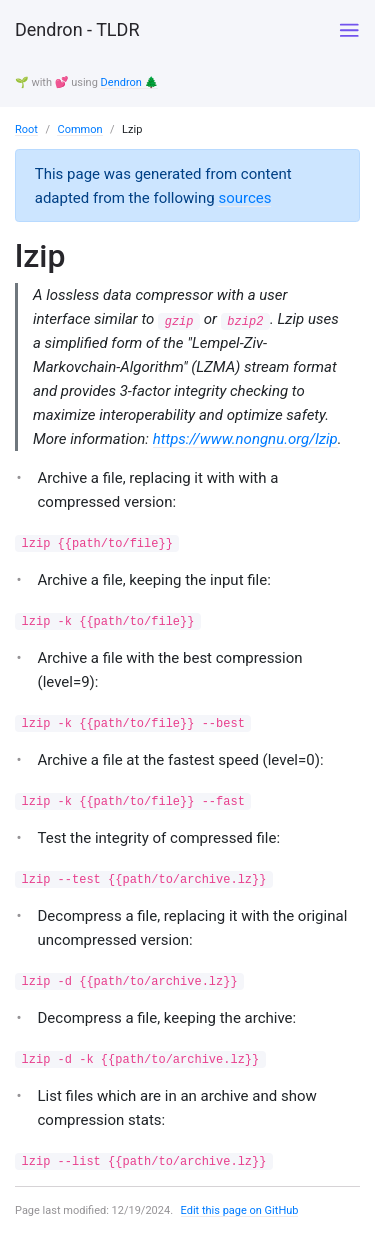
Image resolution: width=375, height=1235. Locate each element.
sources (244, 198)
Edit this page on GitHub (240, 1210)
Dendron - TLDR (77, 29)
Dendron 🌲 (130, 82)
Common (79, 129)
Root (26, 129)
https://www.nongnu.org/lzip (245, 439)
